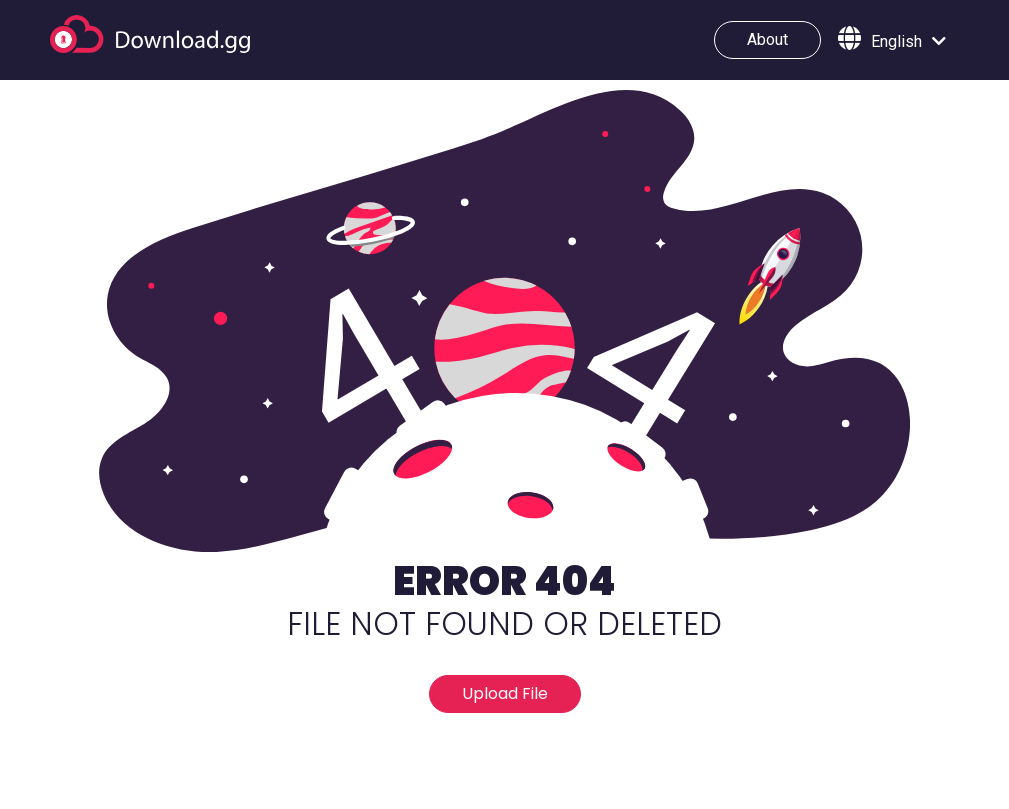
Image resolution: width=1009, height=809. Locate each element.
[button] (892, 40)
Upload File (505, 693)
